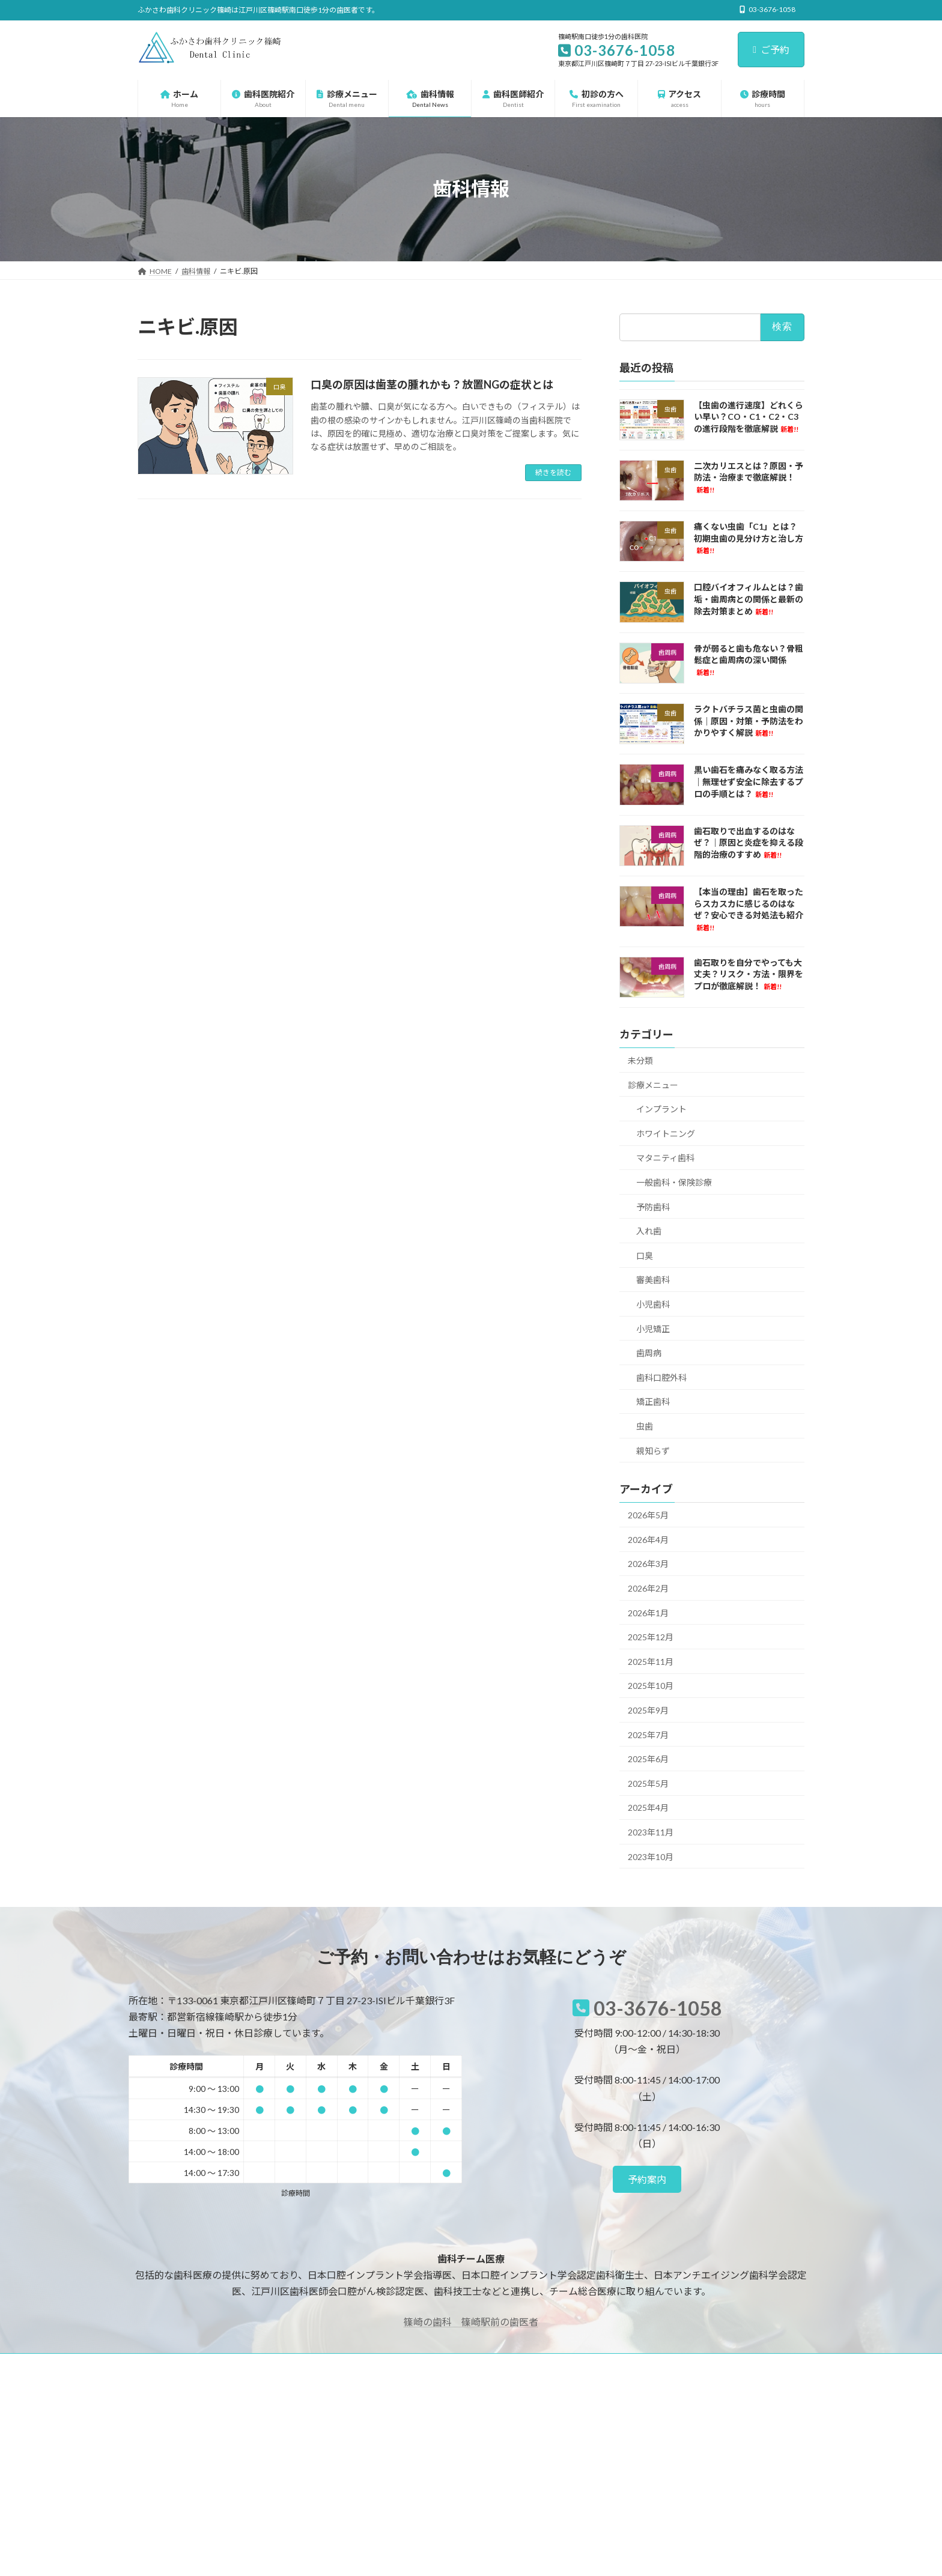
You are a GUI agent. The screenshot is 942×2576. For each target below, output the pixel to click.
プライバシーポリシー (185, 2364)
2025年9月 (648, 1710)
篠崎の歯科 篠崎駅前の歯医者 (471, 2321)
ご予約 (771, 49)
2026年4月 (648, 1539)
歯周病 (648, 1353)
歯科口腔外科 (661, 1377)
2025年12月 (650, 1637)
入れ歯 (648, 1231)
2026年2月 (648, 1588)
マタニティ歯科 (665, 1158)
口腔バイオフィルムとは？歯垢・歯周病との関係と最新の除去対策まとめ (748, 599)
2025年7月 (648, 1734)
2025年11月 (650, 1661)
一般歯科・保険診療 (674, 1182)
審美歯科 (653, 1279)
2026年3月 (648, 1564)
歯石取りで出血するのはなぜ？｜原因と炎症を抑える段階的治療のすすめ (748, 842)
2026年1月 (648, 1612)
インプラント (661, 1109)
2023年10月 (650, 1856)
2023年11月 (650, 1832)
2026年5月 (648, 1515)
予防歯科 (653, 1206)
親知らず (653, 1450)
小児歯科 (653, 1304)
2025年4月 (648, 1807)
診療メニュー (653, 1084)
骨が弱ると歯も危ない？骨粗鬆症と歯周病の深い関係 (748, 659)
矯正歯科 (653, 1401)
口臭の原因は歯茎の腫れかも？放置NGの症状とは (432, 384)
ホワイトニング (665, 1133)
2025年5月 (648, 1783)
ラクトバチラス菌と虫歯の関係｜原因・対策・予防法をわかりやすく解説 (748, 721)
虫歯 (644, 1425)
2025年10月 (650, 1685)
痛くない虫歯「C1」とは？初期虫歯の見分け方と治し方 (748, 537)
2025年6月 (648, 1759)
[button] (647, 2179)
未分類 (640, 1060)
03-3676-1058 (658, 2008)
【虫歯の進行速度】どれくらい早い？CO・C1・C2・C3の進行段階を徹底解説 (748, 416)
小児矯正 (653, 1328)
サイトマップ (266, 2364)
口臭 (644, 1255)
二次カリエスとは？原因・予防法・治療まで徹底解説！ (748, 476)
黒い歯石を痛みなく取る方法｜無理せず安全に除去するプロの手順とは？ (748, 781)
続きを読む (553, 472)
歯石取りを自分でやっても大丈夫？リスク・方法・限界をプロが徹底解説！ (748, 973)
